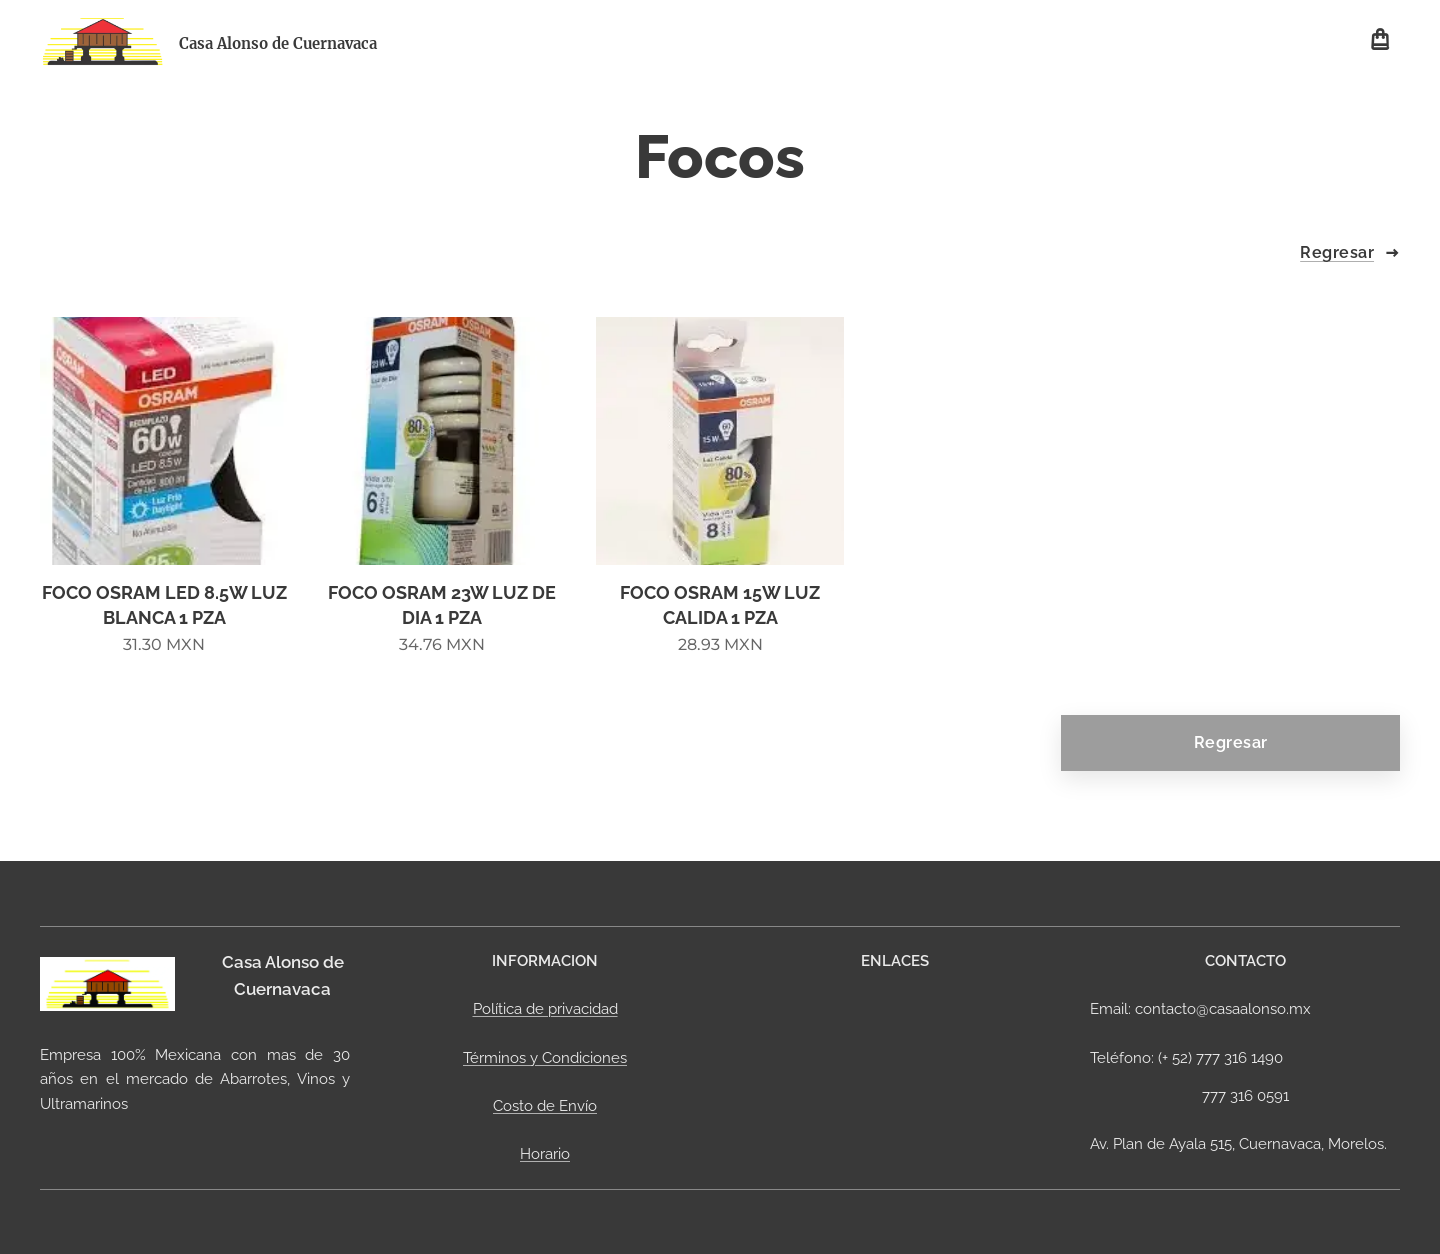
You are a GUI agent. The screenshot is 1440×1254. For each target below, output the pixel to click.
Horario (545, 1154)
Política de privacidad (545, 1009)
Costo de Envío (545, 1106)
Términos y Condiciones (545, 1057)
